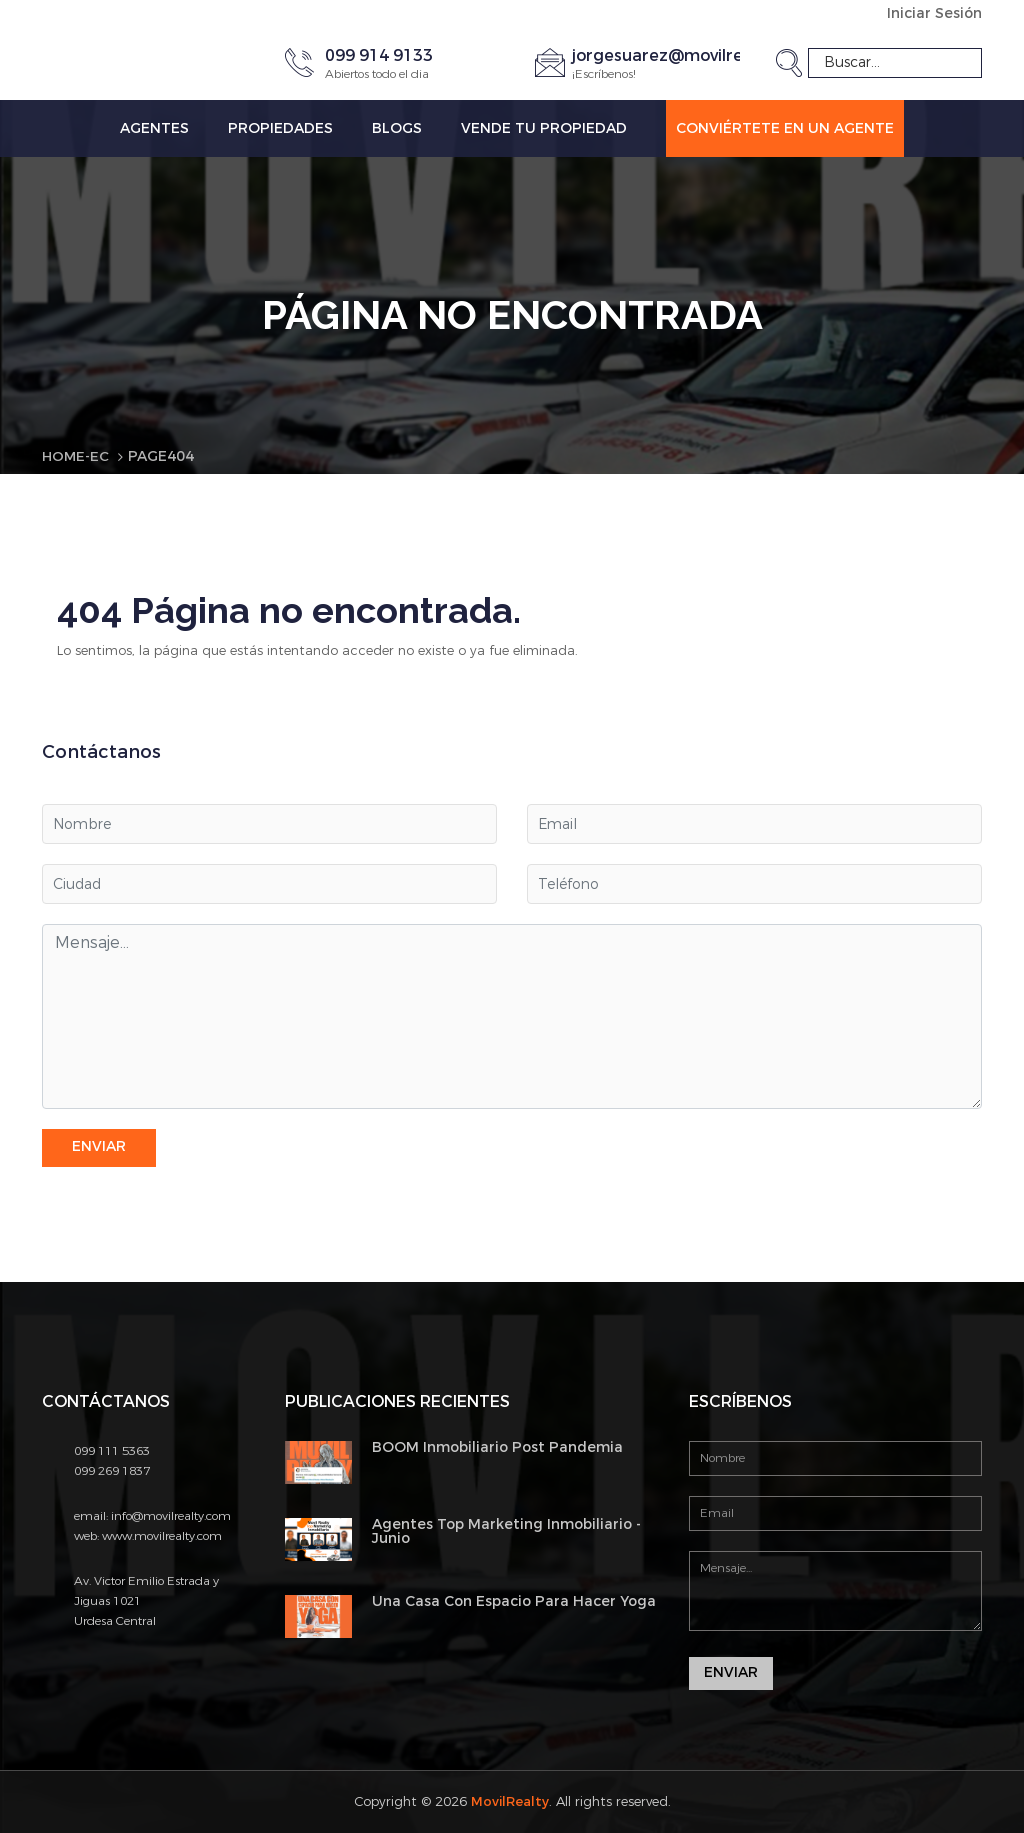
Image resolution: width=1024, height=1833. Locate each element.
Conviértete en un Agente (785, 127)
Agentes (154, 127)
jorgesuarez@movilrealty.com (692, 54)
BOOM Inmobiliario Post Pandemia (497, 1446)
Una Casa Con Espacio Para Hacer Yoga (514, 1600)
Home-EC (76, 455)
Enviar (99, 1146)
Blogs (397, 127)
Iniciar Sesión (934, 13)
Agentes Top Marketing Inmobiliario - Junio (506, 1530)
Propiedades (280, 127)
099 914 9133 (379, 54)
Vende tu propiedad (544, 127)
